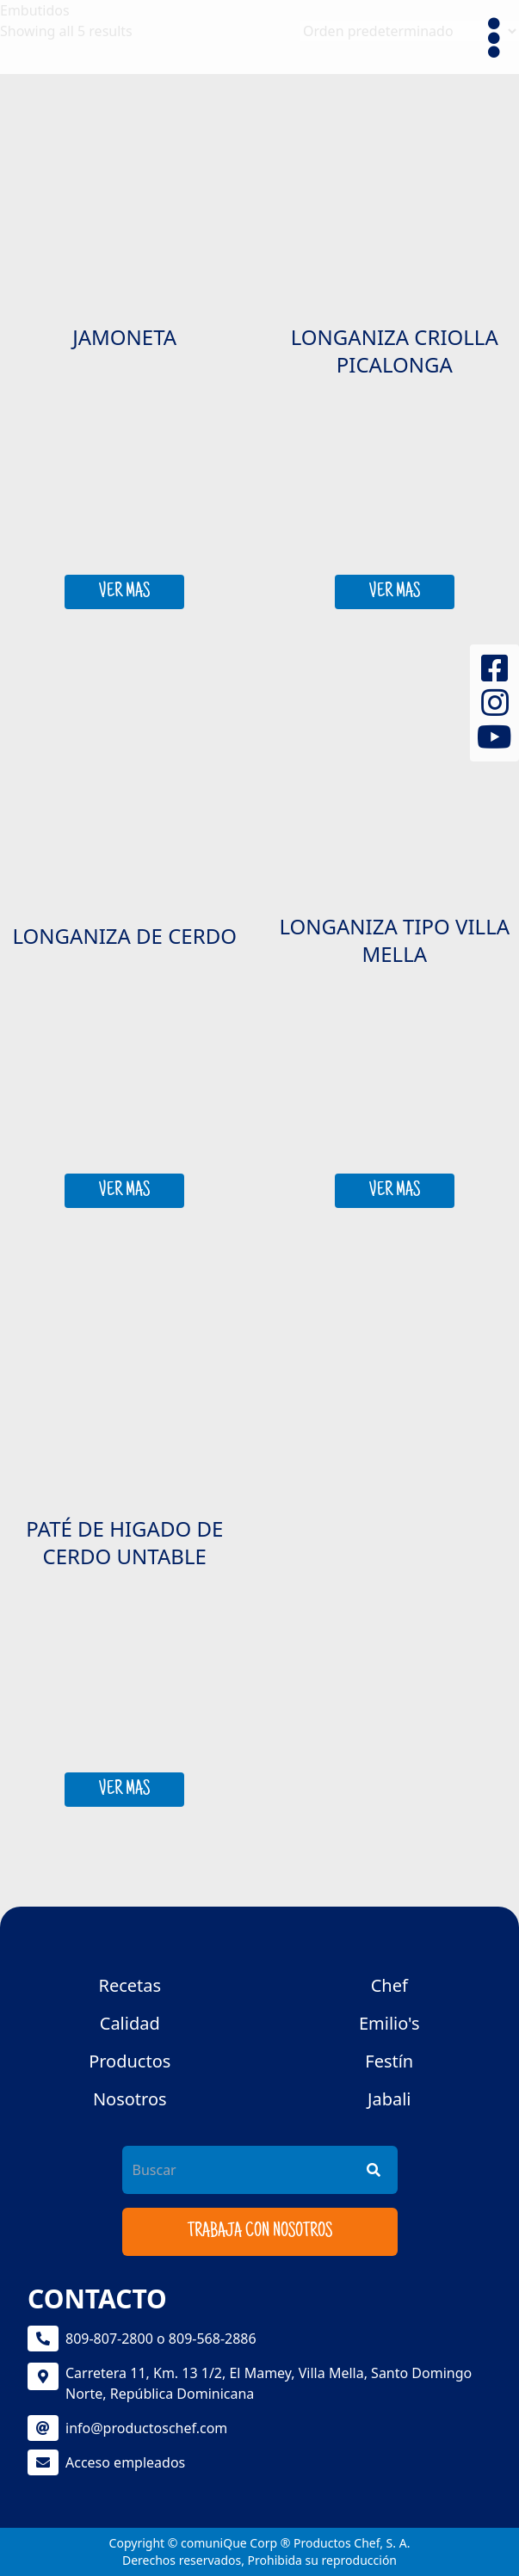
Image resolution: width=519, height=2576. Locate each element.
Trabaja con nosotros (260, 2232)
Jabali (389, 2099)
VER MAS (124, 592)
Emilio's (389, 2023)
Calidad (130, 2023)
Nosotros (130, 2099)
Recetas (129, 1985)
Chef (389, 1985)
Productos (129, 2061)
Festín (389, 2061)
